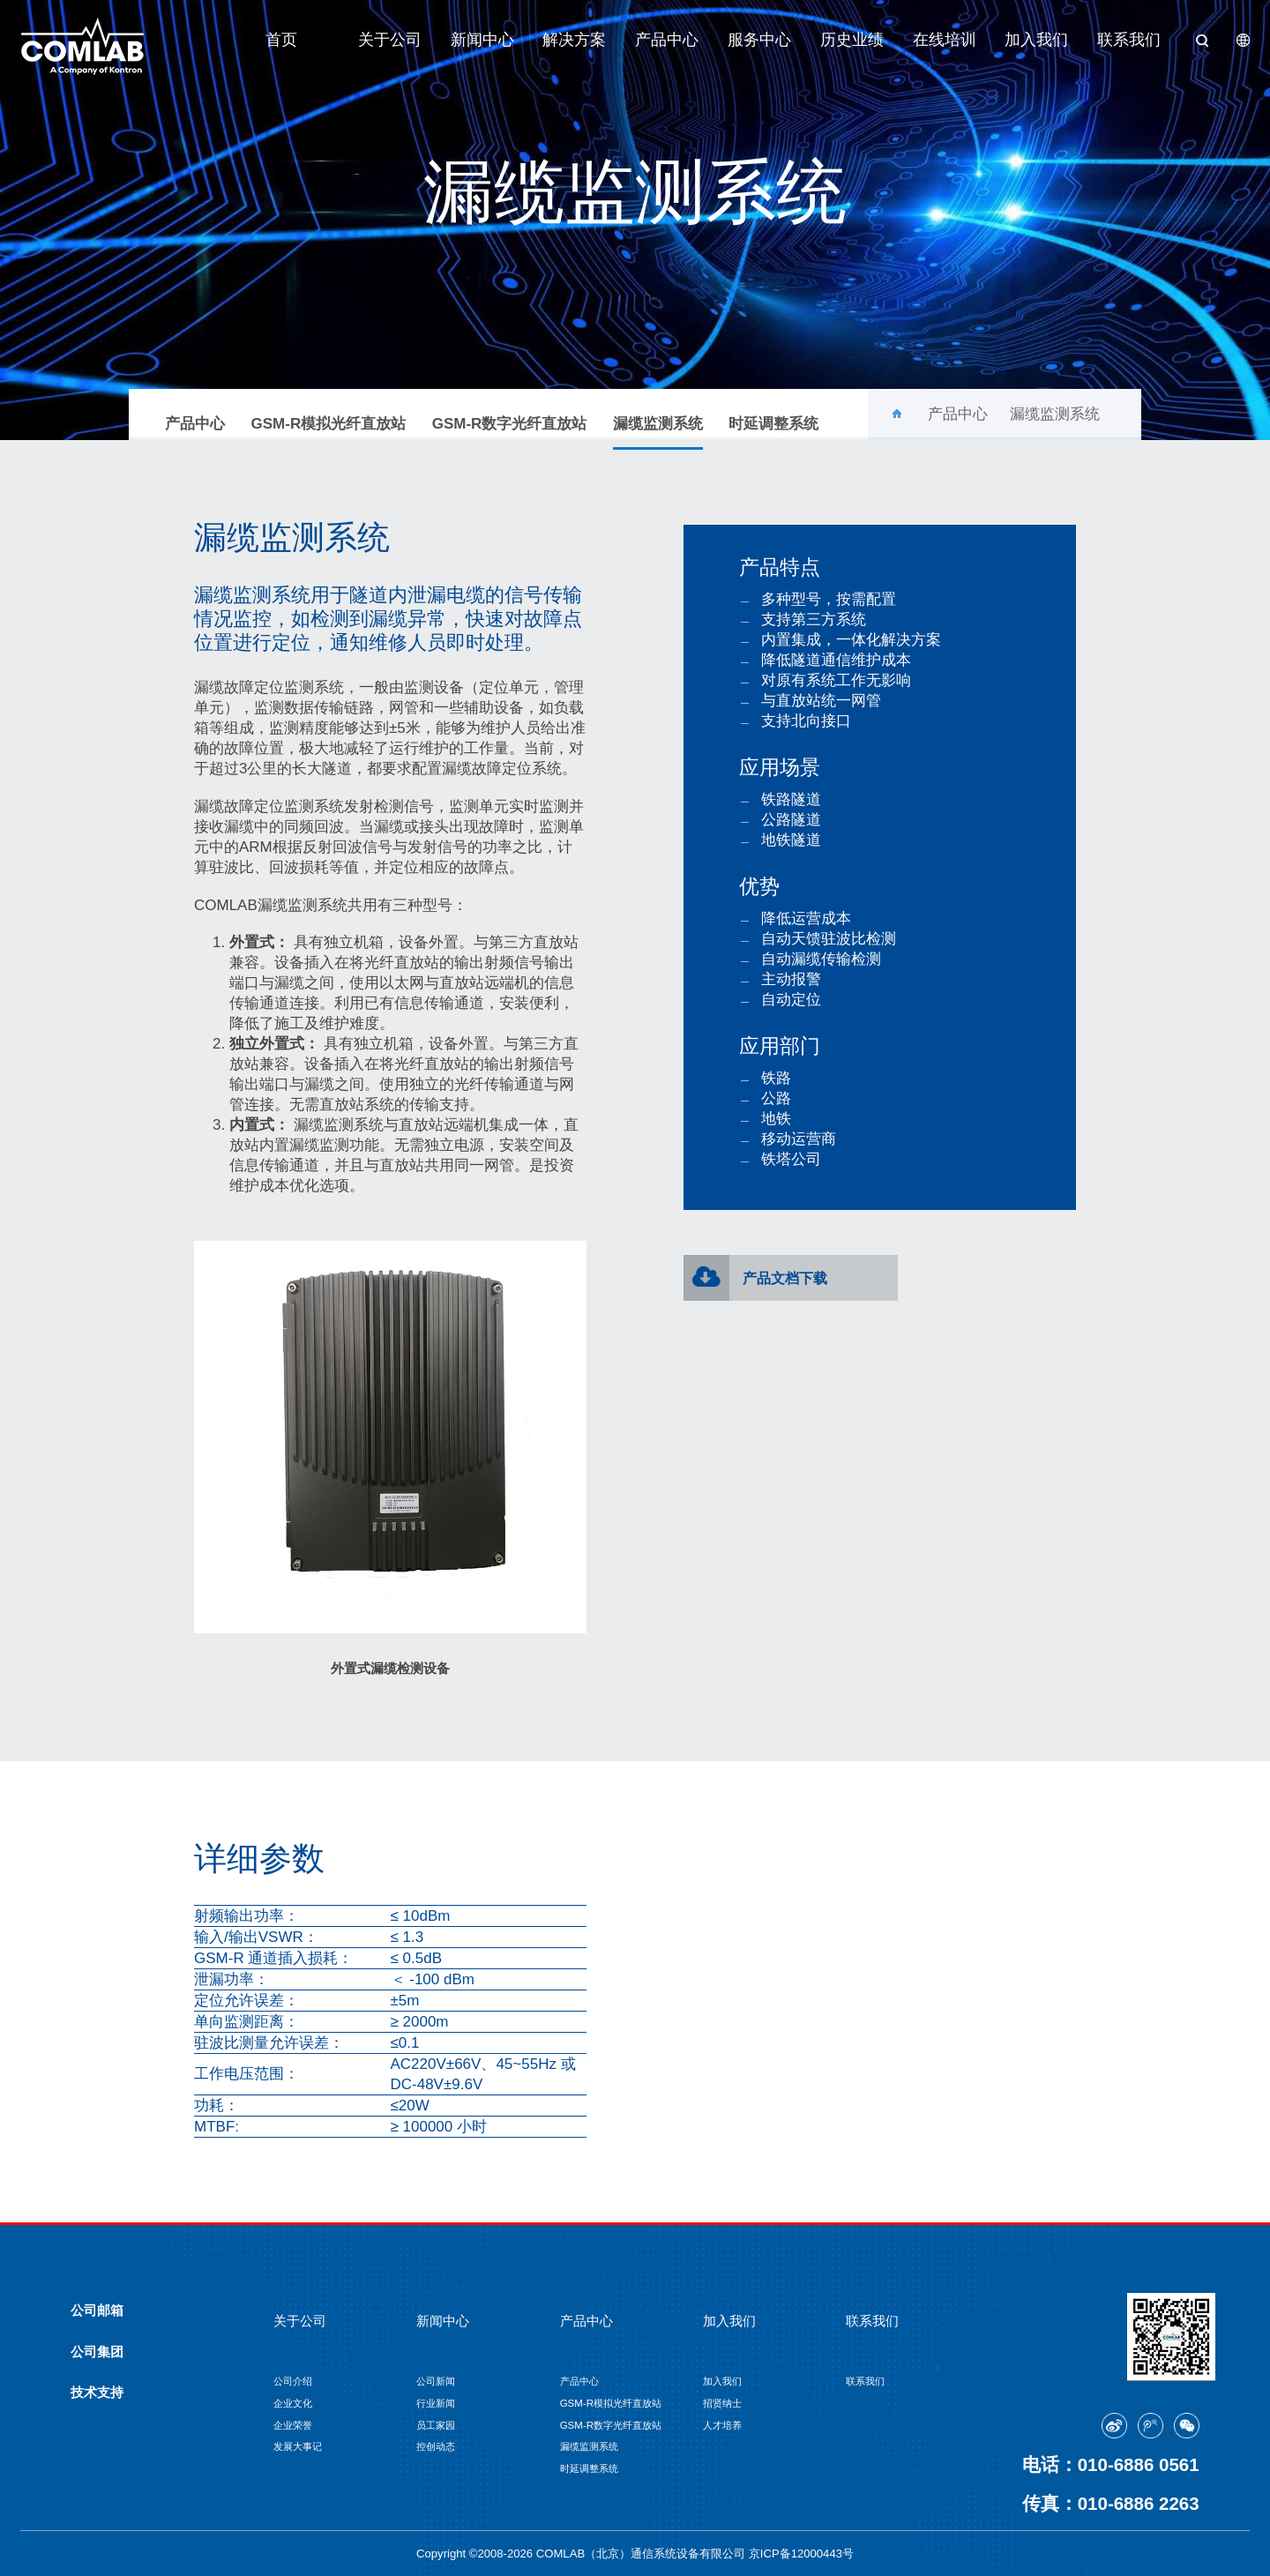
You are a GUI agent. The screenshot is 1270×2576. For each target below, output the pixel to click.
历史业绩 (852, 40)
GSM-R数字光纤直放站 (509, 423)
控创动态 (435, 2446)
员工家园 (435, 2425)
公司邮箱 (97, 2310)
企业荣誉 (292, 2425)
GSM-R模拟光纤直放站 (329, 423)
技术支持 (97, 2393)
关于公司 (390, 40)
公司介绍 (292, 2381)
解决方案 (574, 40)
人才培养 (722, 2425)
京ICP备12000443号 (801, 2553)
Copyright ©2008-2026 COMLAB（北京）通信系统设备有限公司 (582, 2553)
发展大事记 (297, 2446)
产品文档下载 (785, 1278)
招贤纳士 (722, 2403)
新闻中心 (482, 40)
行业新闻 (435, 2403)
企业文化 (292, 2403)
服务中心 (759, 40)
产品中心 (666, 40)
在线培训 (944, 40)
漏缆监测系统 (658, 432)
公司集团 (97, 2352)
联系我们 (1129, 40)
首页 (281, 40)
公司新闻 (435, 2381)
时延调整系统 (773, 423)
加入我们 (1036, 40)
